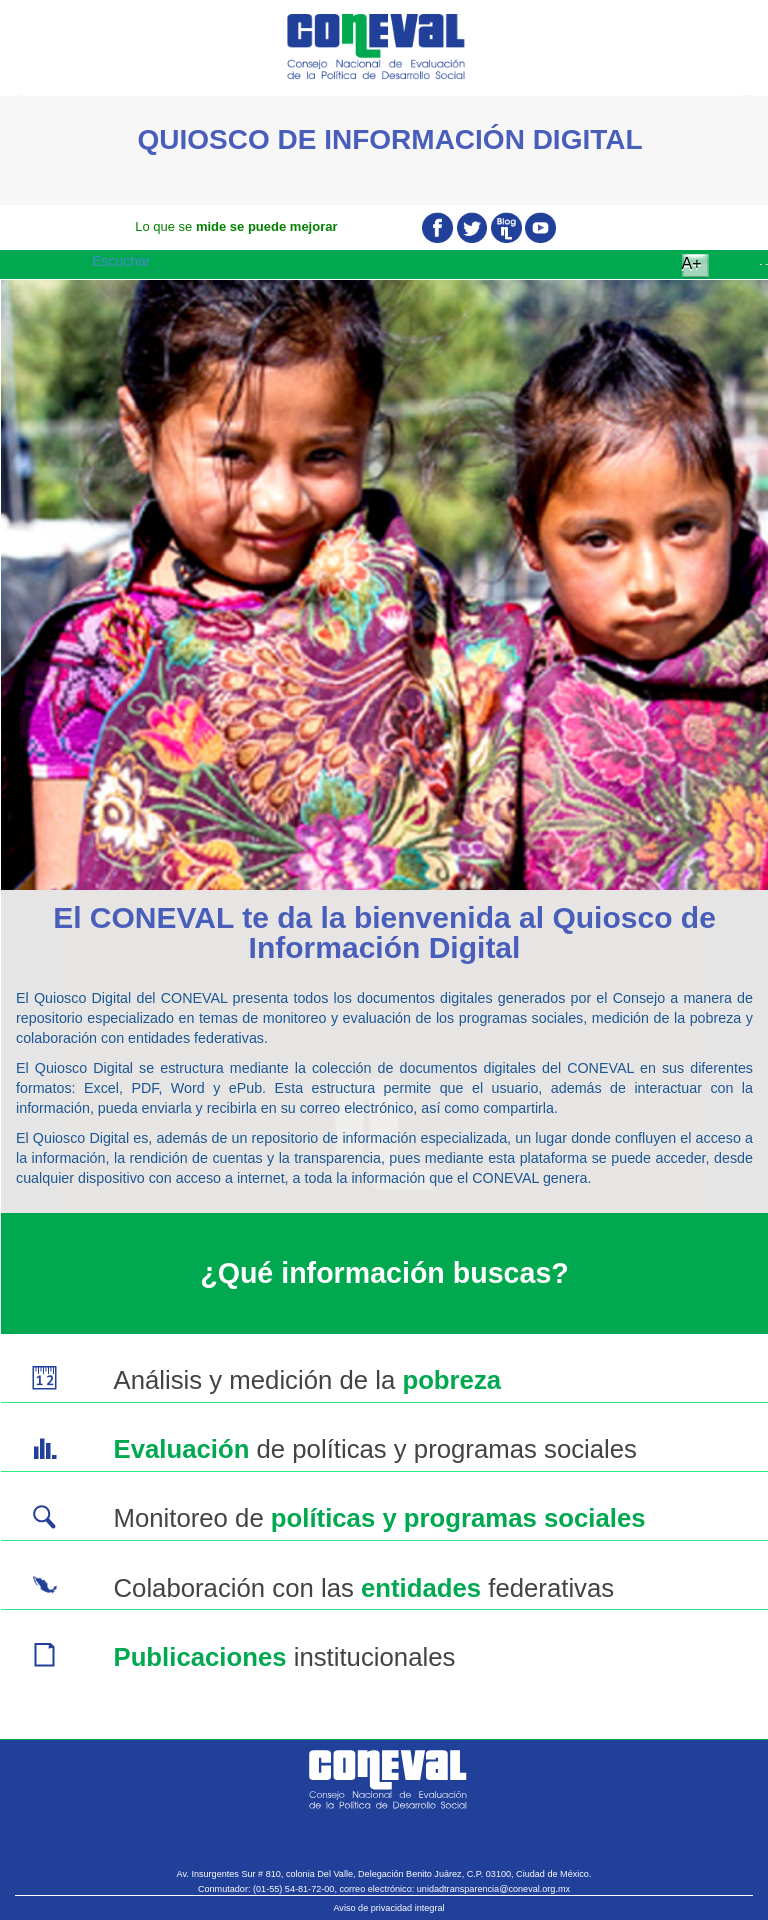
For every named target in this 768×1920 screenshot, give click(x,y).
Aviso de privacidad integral (388, 1908)
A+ (692, 263)
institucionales (284, 1657)
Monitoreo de (379, 1518)
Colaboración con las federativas (363, 1588)
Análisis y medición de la (307, 1380)
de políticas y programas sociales (375, 1449)
